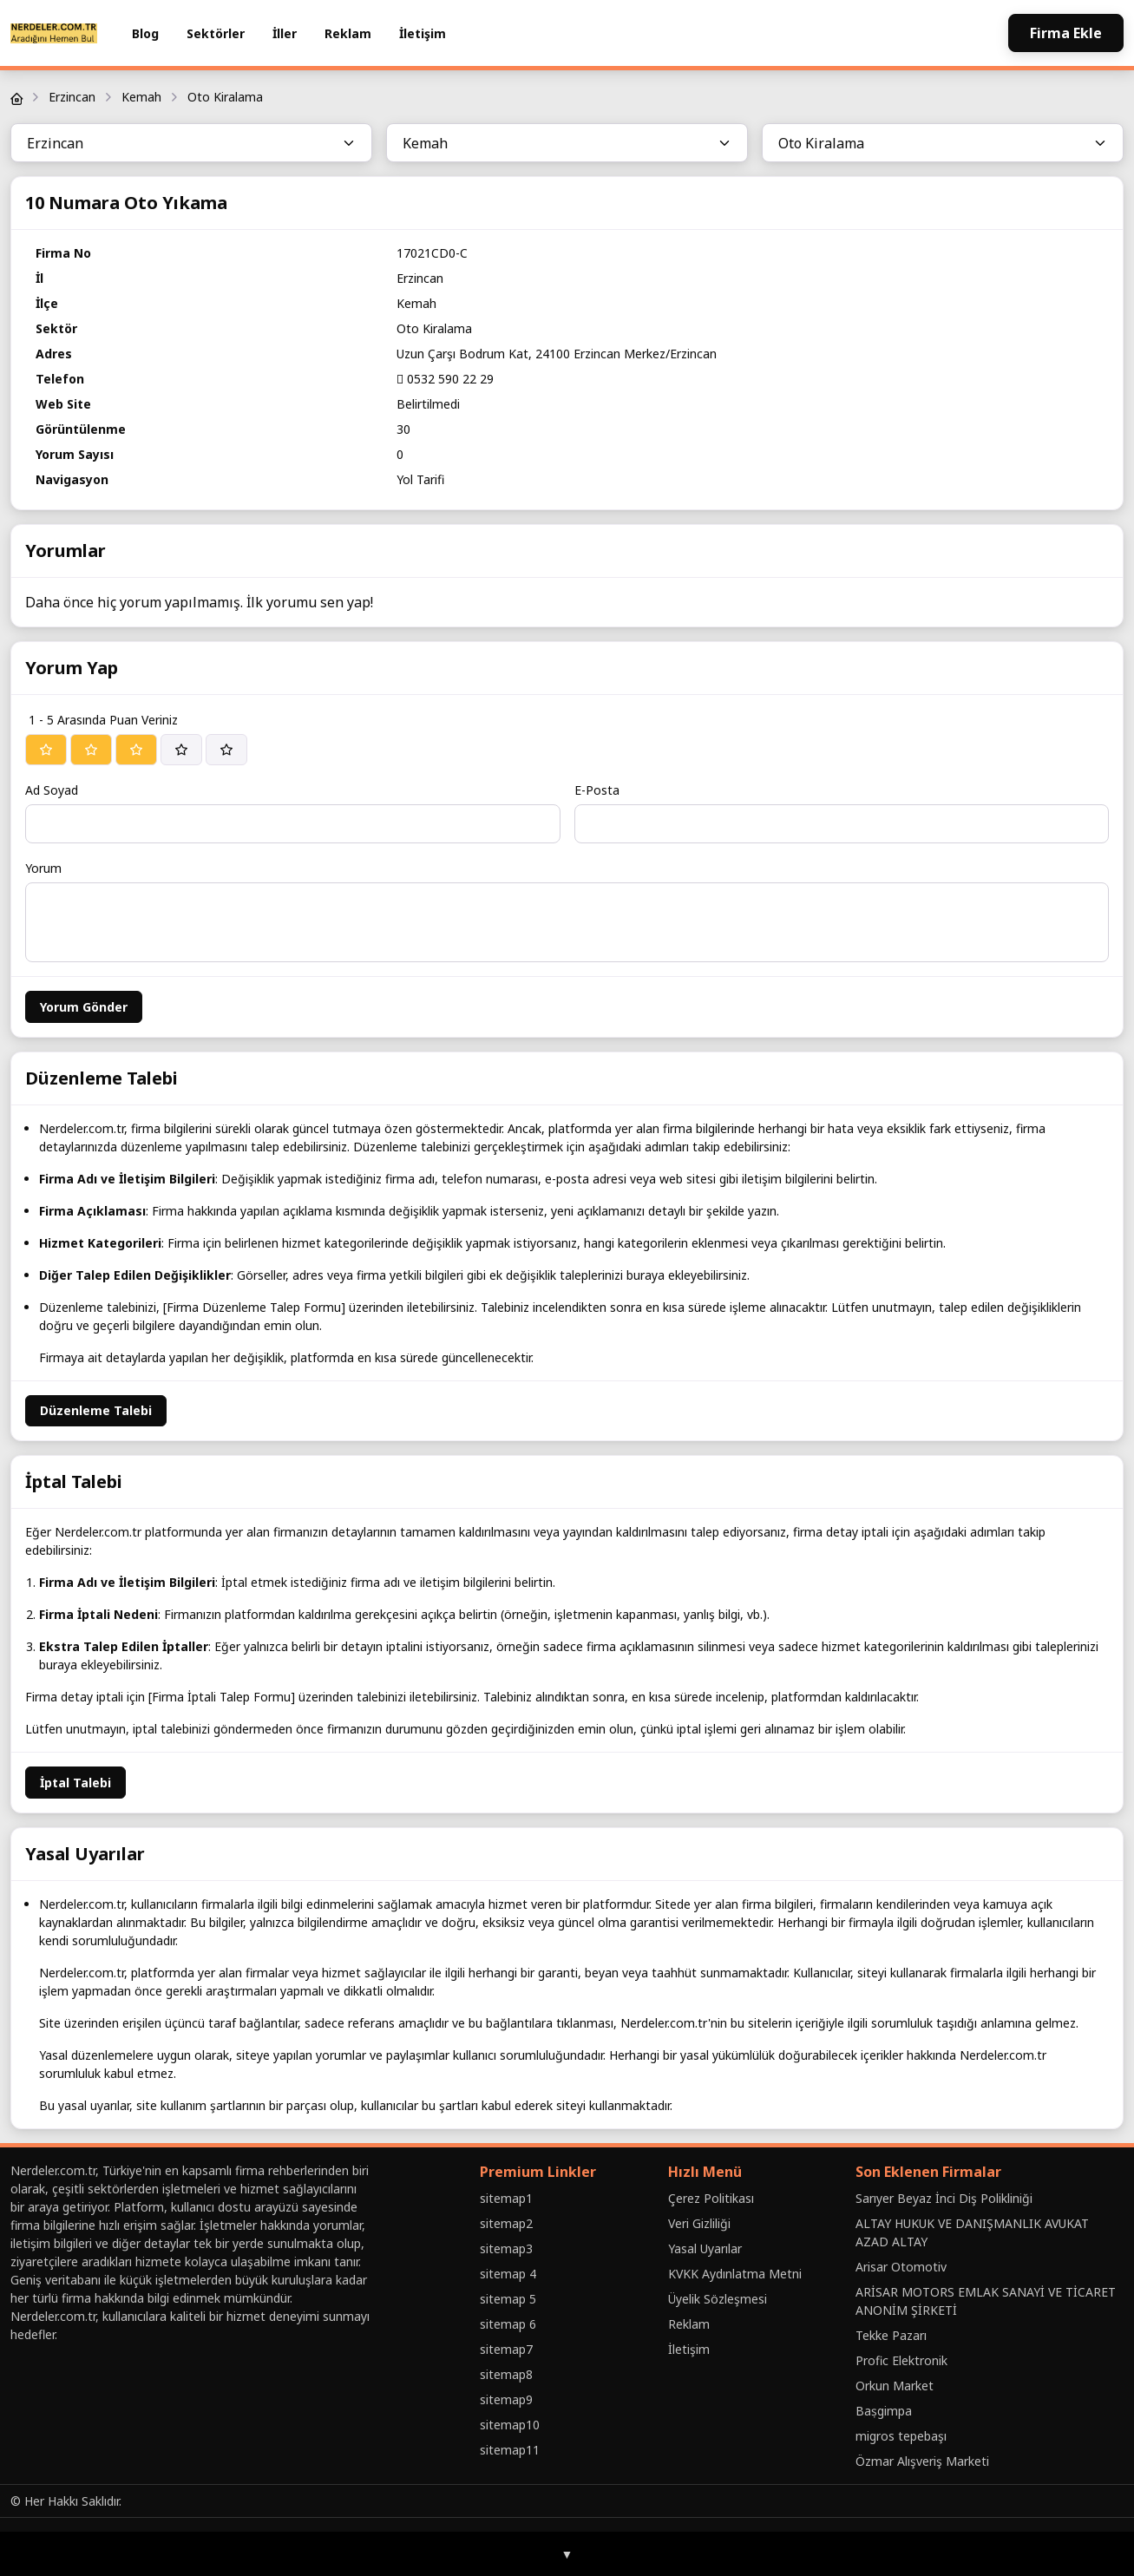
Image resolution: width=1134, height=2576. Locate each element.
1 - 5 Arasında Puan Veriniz (103, 719)
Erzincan (72, 96)
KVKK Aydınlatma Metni (735, 2273)
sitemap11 (510, 2450)
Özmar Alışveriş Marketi (922, 2461)
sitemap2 (506, 2223)
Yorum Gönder (84, 1007)
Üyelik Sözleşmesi (717, 2299)
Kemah (141, 96)
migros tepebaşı (901, 2436)
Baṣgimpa (883, 2410)
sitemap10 (510, 2424)
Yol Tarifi (420, 479)
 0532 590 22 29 (445, 378)
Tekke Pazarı (891, 2335)
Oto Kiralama (225, 96)
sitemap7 (506, 2349)
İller (284, 33)
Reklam (347, 33)
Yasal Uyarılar (705, 2248)
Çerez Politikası (711, 2198)
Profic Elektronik (901, 2360)
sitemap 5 (508, 2299)
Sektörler (216, 33)
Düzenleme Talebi (96, 1410)
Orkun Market (894, 2385)
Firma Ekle (1066, 33)
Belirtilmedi (428, 404)
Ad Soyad (51, 790)
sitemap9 (506, 2399)
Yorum (43, 868)
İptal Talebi (75, 1782)
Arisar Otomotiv (901, 2266)
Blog (145, 33)
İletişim (422, 33)
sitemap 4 (508, 2273)
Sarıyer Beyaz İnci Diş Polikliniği (943, 2198)
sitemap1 (506, 2198)
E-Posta (596, 790)
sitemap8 (506, 2374)
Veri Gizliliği (699, 2223)
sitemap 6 (508, 2324)
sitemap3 (506, 2248)
